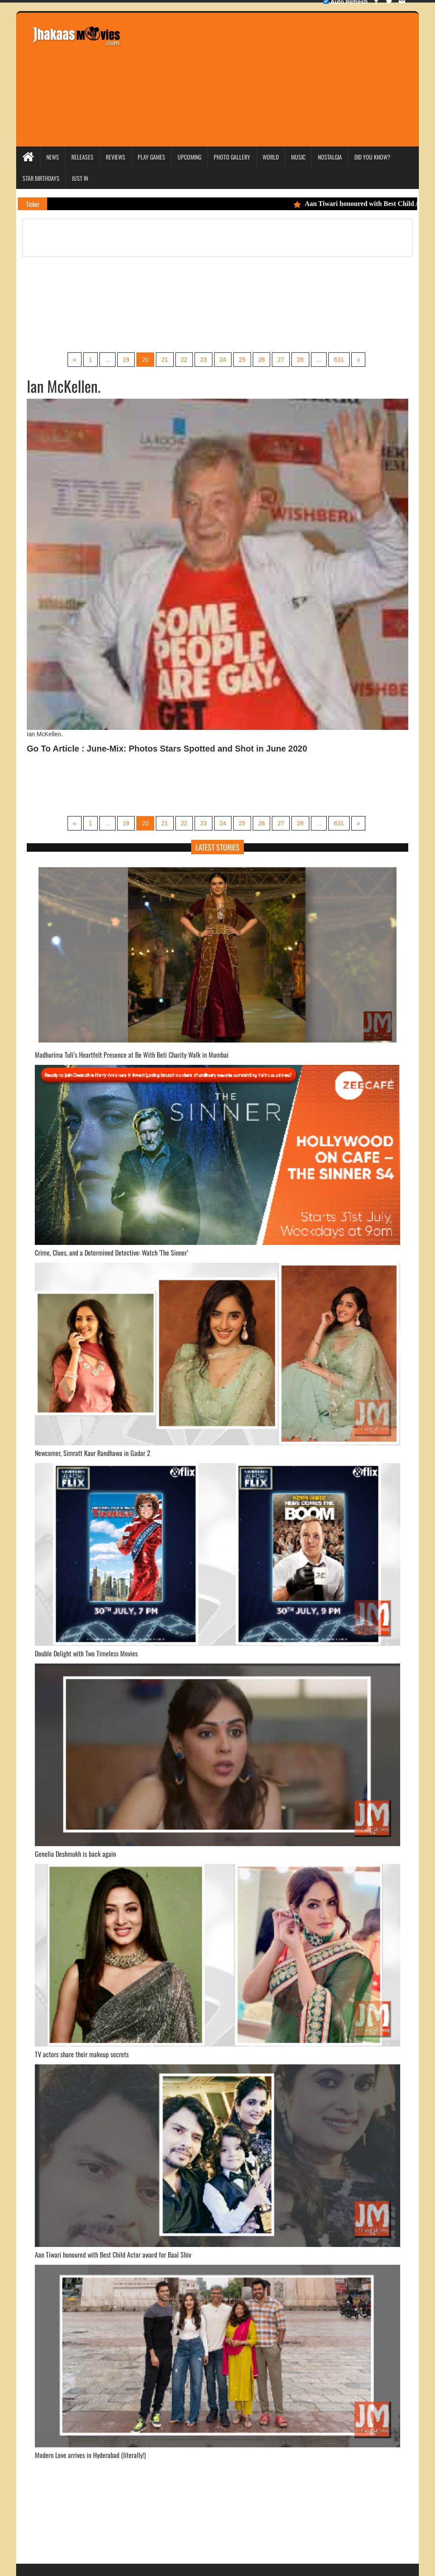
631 (339, 359)
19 (126, 359)
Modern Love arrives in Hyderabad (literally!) (90, 2455)
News (52, 156)
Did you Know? (372, 156)
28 (300, 359)
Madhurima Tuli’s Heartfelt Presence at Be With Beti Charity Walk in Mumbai (132, 1055)
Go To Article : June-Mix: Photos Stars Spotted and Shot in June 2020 (167, 748)
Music (298, 156)
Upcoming (189, 156)
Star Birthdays (41, 178)
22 (184, 359)
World (271, 156)
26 (261, 359)
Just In (80, 178)
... (107, 359)
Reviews (115, 156)
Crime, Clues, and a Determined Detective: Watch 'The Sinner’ (111, 1252)
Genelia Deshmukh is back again (75, 1854)
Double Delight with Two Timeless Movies (86, 1653)
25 (242, 359)
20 (145, 359)
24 (223, 359)
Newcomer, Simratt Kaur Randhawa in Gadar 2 (92, 1453)
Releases (82, 156)
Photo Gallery (232, 156)
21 (164, 359)
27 (280, 359)
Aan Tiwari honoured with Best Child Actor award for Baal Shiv (113, 2254)
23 (203, 359)
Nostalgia (330, 156)
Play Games (151, 156)
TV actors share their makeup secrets (82, 2054)
